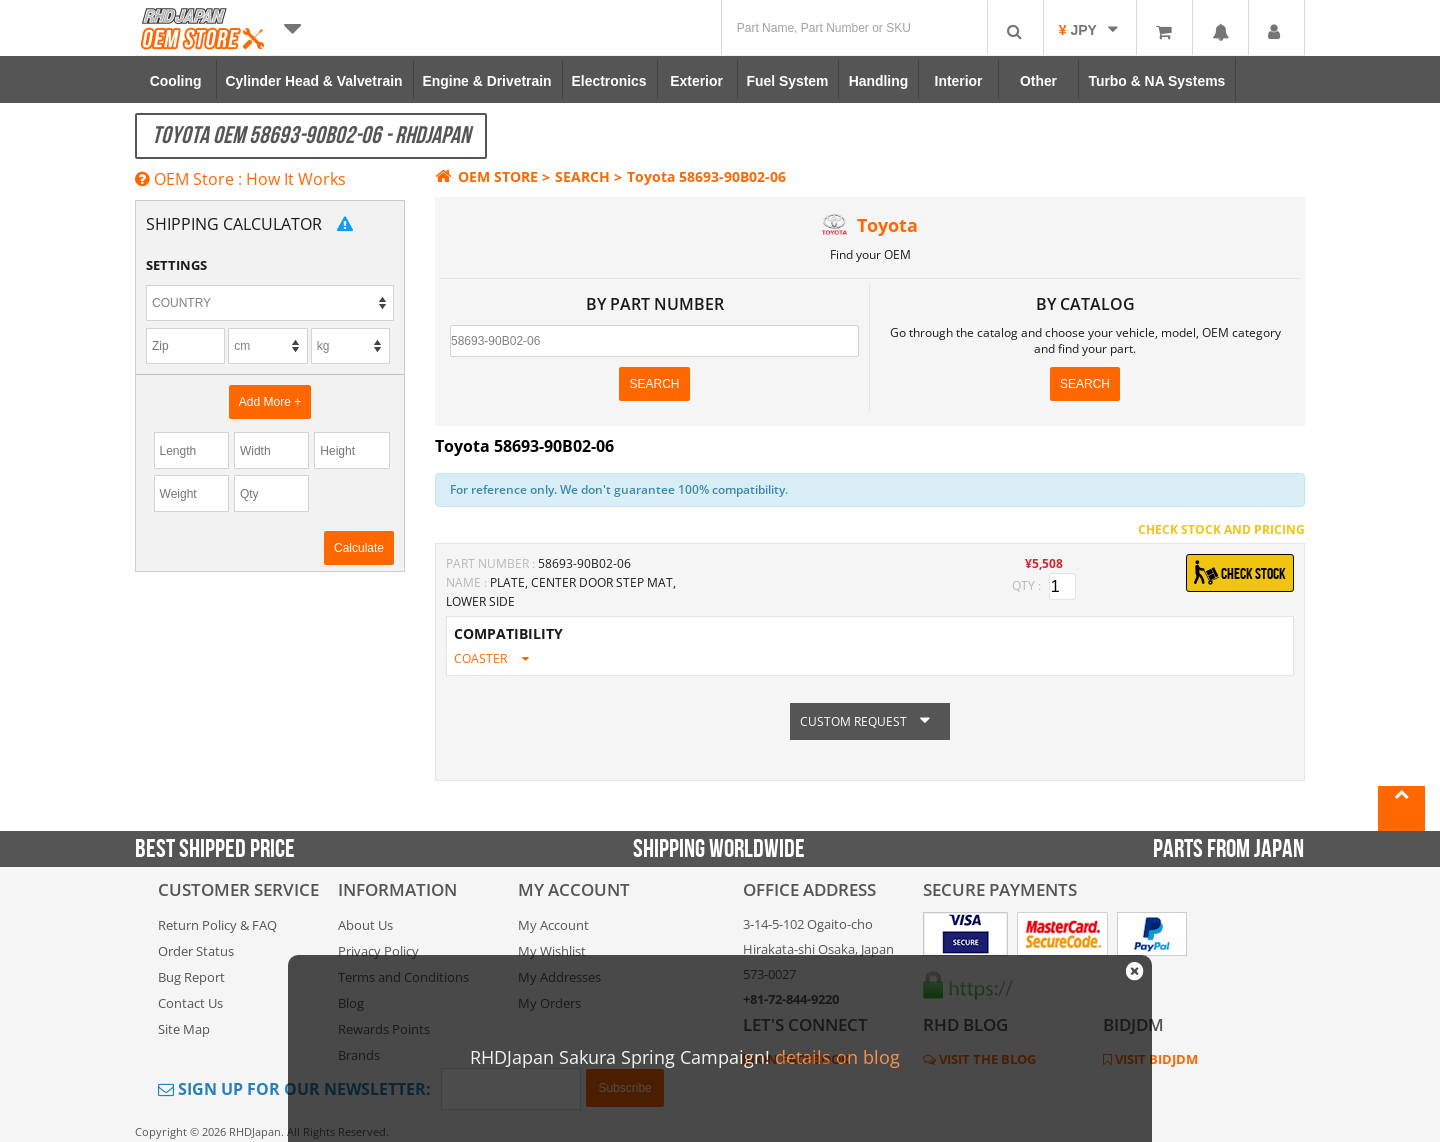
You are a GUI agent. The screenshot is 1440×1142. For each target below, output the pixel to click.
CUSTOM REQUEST (870, 721)
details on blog (837, 1057)
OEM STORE (486, 176)
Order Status (196, 951)
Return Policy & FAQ (217, 925)
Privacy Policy (378, 951)
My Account (553, 925)
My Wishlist (552, 951)
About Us (365, 925)
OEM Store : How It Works (240, 179)
